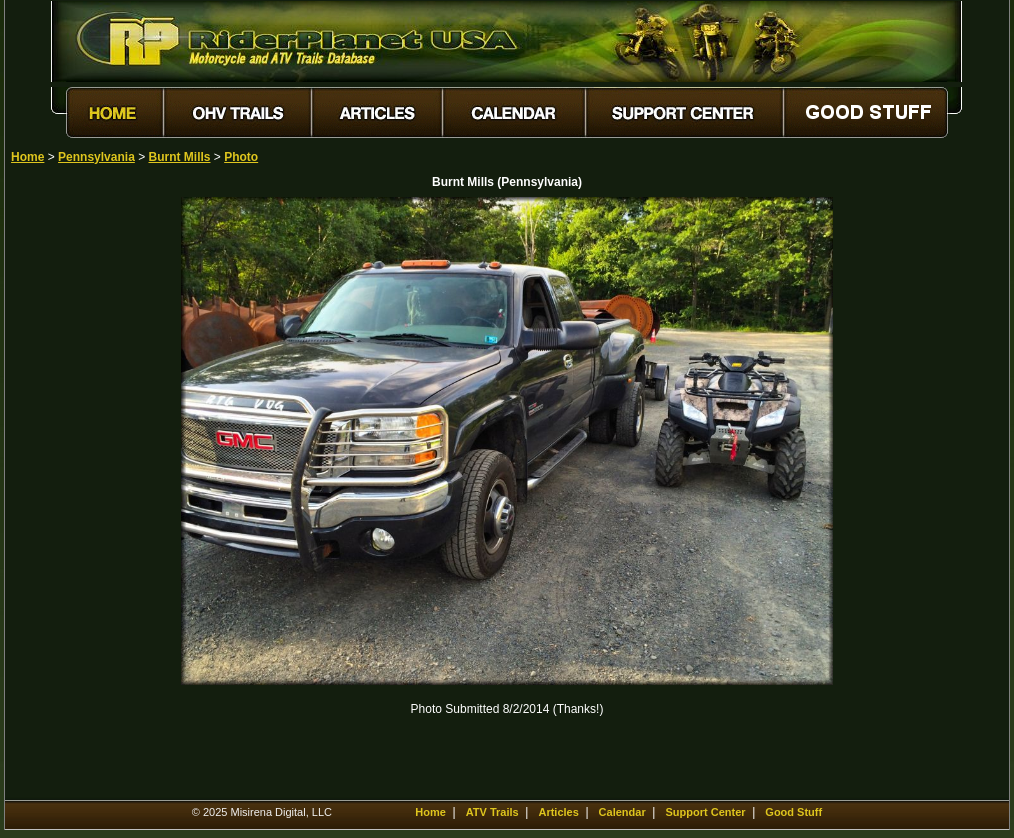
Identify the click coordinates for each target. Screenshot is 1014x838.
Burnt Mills (180, 157)
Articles (558, 812)
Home (27, 157)
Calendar (622, 812)
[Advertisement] (81, 497)
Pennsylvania (96, 157)
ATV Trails (492, 812)
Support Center (705, 812)
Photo (241, 157)
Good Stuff (793, 812)
